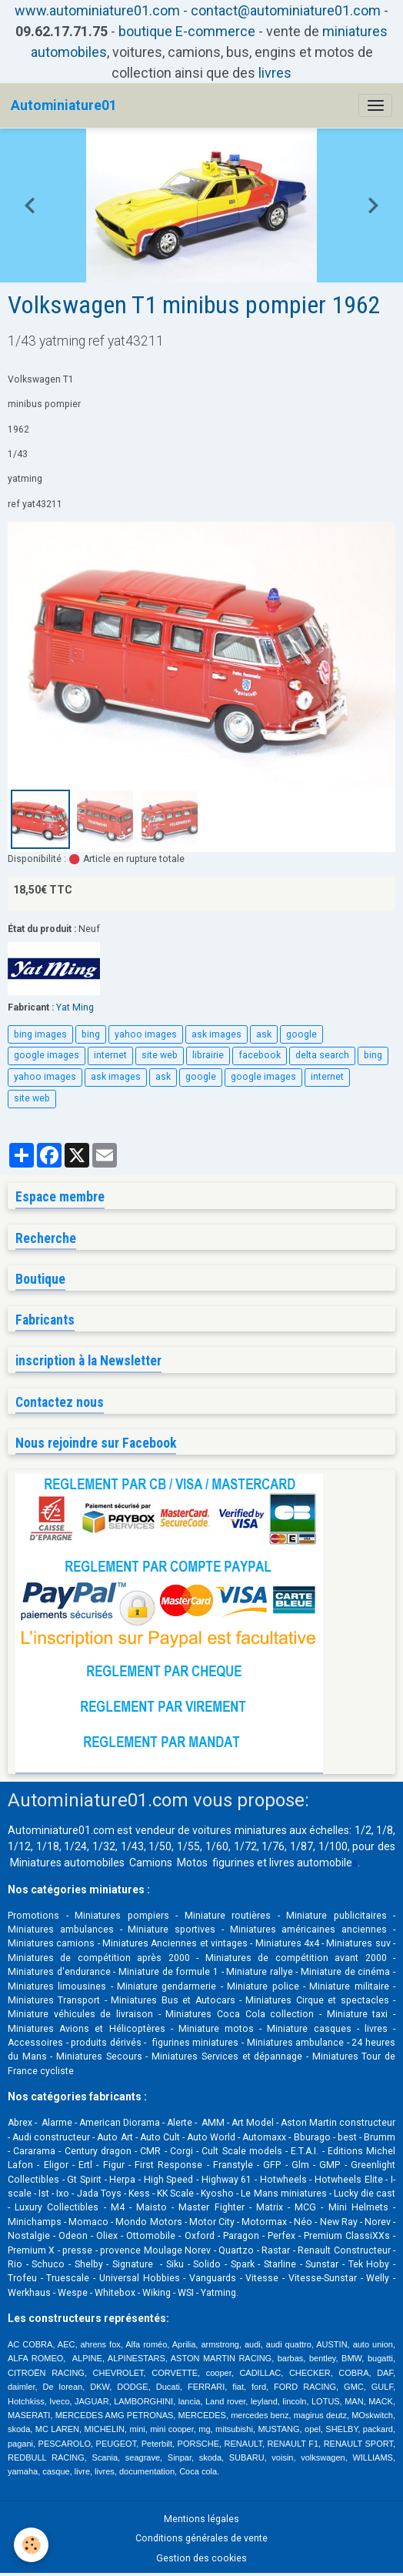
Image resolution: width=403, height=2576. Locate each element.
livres (274, 73)
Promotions (33, 1915)
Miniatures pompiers (122, 1915)
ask (263, 1034)
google (301, 1034)
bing (91, 1034)
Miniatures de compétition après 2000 (99, 1958)
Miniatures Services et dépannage (227, 2056)
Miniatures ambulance (296, 2042)
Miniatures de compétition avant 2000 (299, 1958)
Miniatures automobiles (67, 1862)
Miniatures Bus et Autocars (173, 2000)
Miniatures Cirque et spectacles (316, 2000)
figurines (233, 1862)
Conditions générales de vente (201, 2538)
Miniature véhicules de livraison (80, 2014)
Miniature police (262, 1986)
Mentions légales (201, 2519)
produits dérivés (106, 2042)
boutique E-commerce (186, 31)
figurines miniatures (193, 2042)
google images (46, 1055)
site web (160, 1055)
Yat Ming (75, 1007)
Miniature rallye (259, 1971)
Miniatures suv (358, 1943)
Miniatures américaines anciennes (309, 1929)
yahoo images (146, 1034)
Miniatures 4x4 (287, 1943)
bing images (40, 1034)
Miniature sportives (171, 1929)
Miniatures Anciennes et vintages (175, 1943)
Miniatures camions (51, 1943)
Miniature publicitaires (336, 1915)
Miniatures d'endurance (59, 1971)
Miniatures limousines (57, 1986)
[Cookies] (31, 2545)
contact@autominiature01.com (286, 10)
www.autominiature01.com (97, 10)
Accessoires (35, 2042)
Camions (150, 1862)
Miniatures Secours (99, 2056)
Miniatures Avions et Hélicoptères (86, 2028)
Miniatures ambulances (61, 1929)
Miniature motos (216, 2028)
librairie (208, 1055)
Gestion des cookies (201, 2558)
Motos (192, 1862)
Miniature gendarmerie (166, 1986)
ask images (216, 1034)
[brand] (64, 105)
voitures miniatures (239, 1830)
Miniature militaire (348, 1986)
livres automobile (310, 1862)
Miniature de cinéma (345, 1971)
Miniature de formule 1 (168, 1971)
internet (110, 1055)
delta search (322, 1055)
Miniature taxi (357, 2014)
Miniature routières (228, 1915)
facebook (259, 1055)
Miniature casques (309, 2028)
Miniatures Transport (54, 2000)
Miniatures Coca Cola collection (239, 2014)
